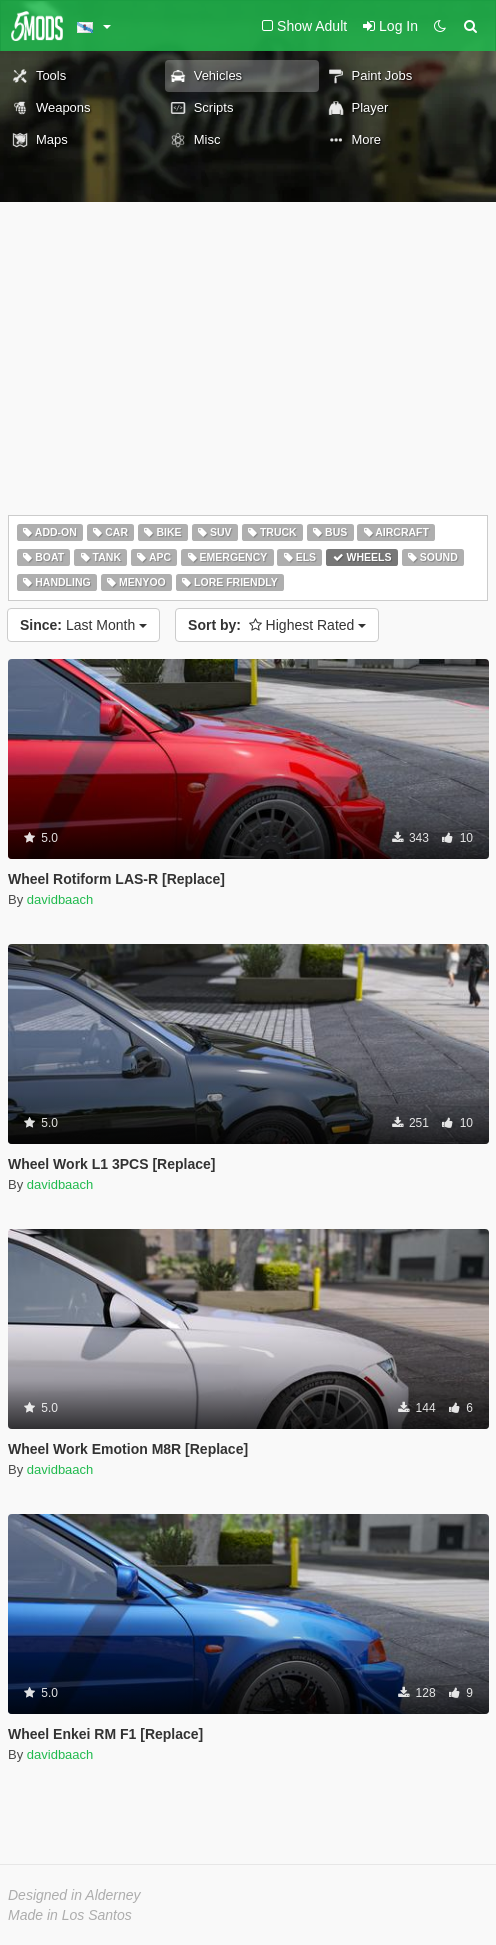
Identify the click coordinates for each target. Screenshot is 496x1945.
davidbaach (60, 899)
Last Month (83, 625)
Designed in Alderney (74, 1895)
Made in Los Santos (70, 1915)
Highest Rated (277, 625)
